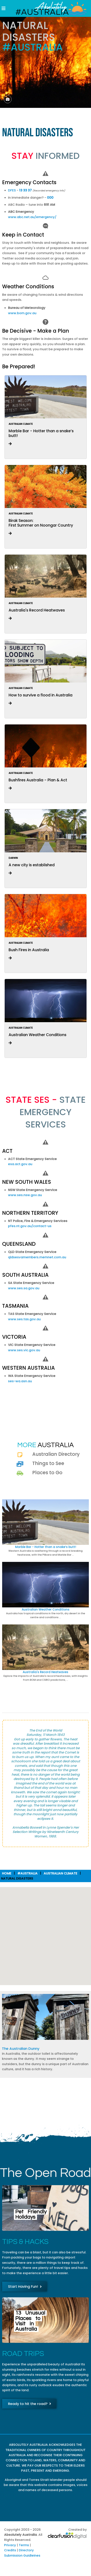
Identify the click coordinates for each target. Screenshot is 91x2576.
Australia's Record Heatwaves (37, 610)
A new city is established (32, 865)
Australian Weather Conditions (37, 1034)
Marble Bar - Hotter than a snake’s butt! (41, 433)
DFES (12, 190)
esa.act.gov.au (20, 1164)
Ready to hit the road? (29, 2403)
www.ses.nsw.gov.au (25, 1195)
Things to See (48, 1463)
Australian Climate (60, 1873)
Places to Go (47, 1472)
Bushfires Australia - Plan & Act (38, 780)
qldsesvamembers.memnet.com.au (37, 1257)
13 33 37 (25, 190)
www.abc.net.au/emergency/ (32, 217)
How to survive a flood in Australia (40, 695)
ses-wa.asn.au (20, 1381)
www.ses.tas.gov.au (24, 1319)
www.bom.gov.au (22, 313)
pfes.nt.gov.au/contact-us (29, 1226)
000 (50, 197)
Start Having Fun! (25, 2286)
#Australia (27, 1873)
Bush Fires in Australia (29, 950)
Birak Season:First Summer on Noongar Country (41, 523)
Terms (24, 2545)
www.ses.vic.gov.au (24, 1350)
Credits (10, 2550)
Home (6, 1873)
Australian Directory (56, 1454)
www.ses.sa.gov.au (23, 1288)
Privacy (10, 2545)
